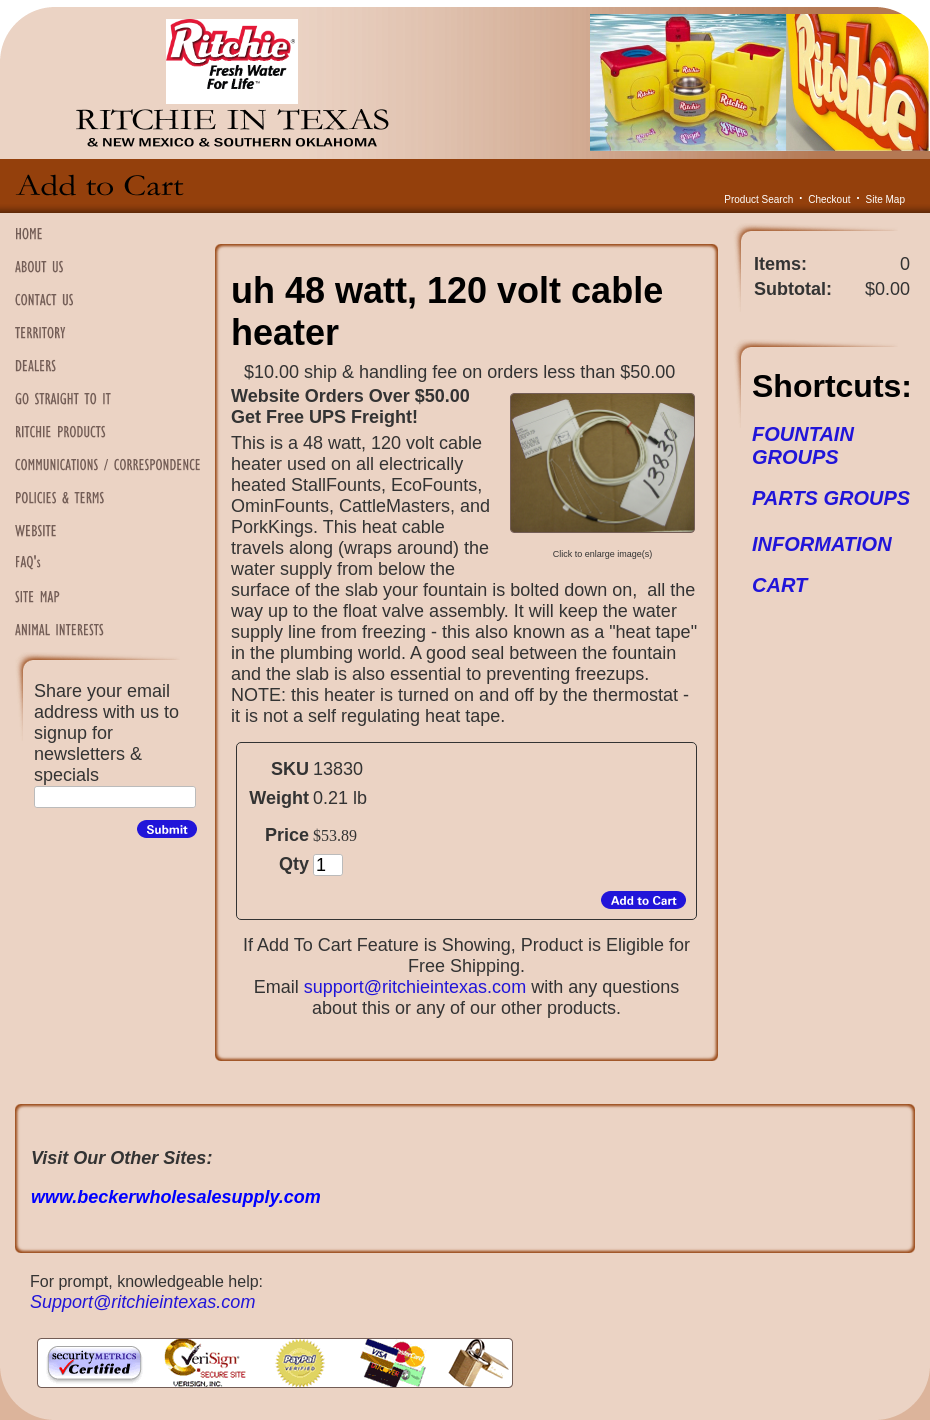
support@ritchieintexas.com (415, 987)
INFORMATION (822, 544)
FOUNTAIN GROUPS (803, 445)
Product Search (758, 199)
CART (779, 585)
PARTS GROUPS (831, 498)
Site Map (885, 199)
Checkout (829, 199)
